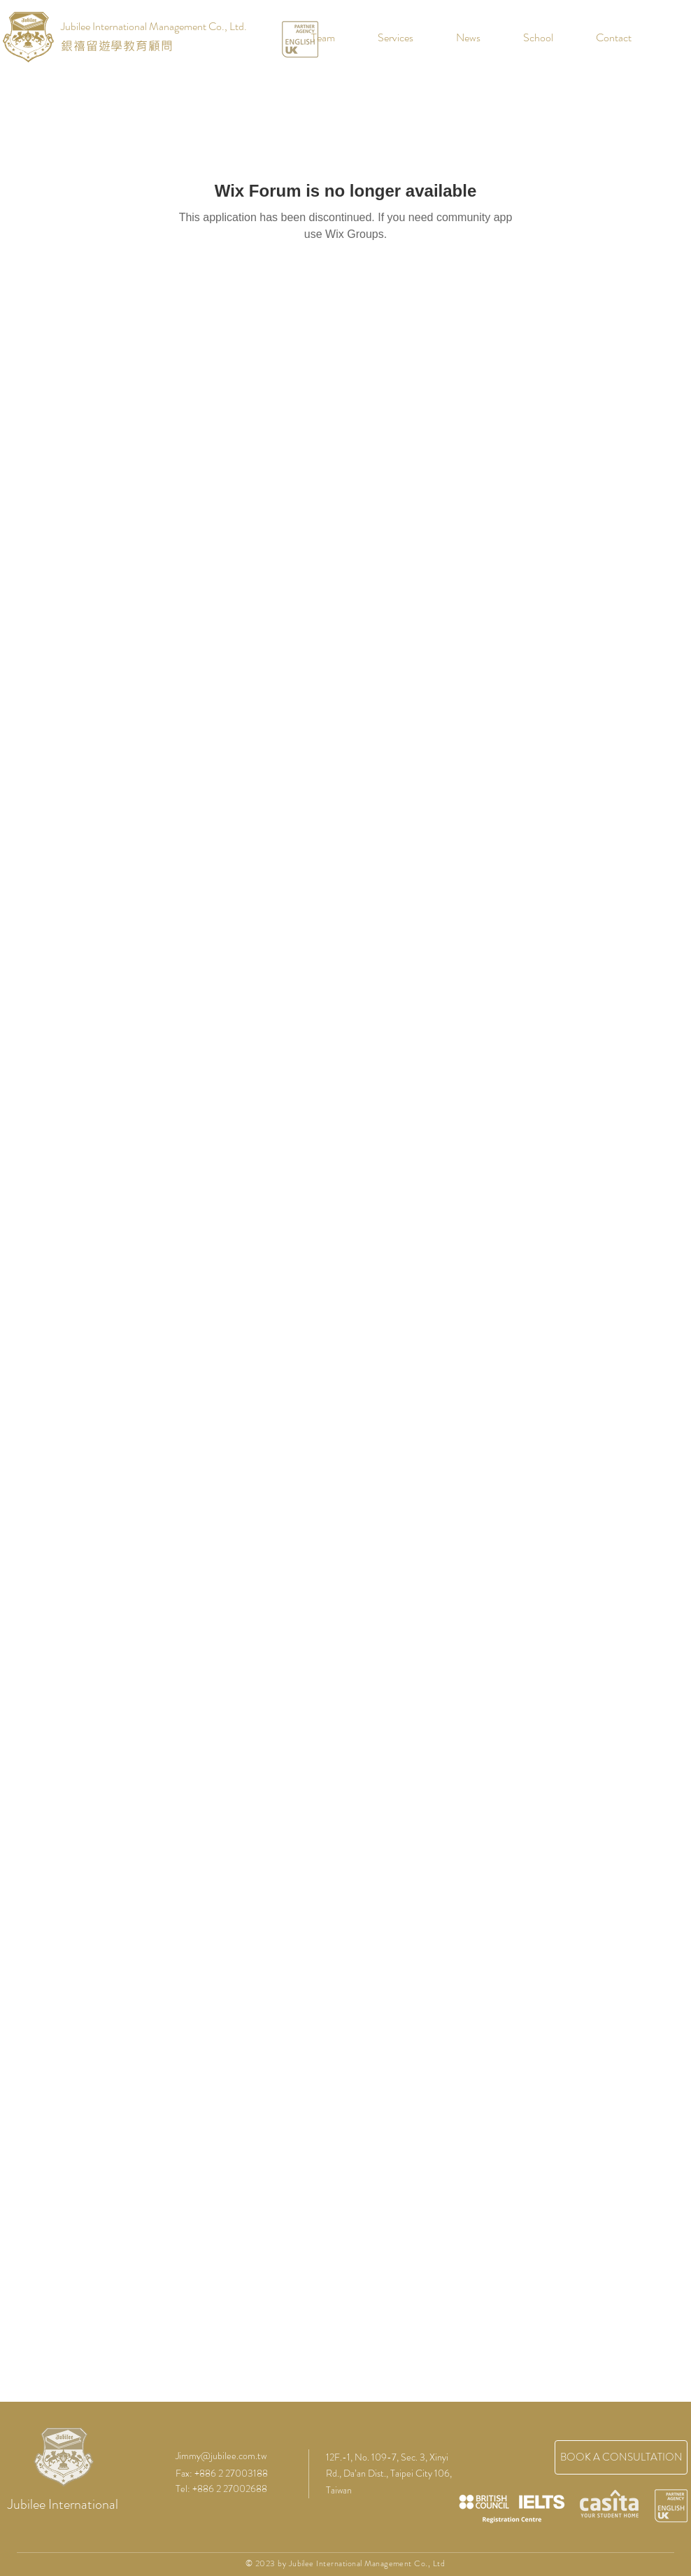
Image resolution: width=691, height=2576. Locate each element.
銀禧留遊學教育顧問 (117, 45)
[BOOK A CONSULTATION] (621, 2457)
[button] (527, 37)
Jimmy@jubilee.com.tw (221, 2456)
